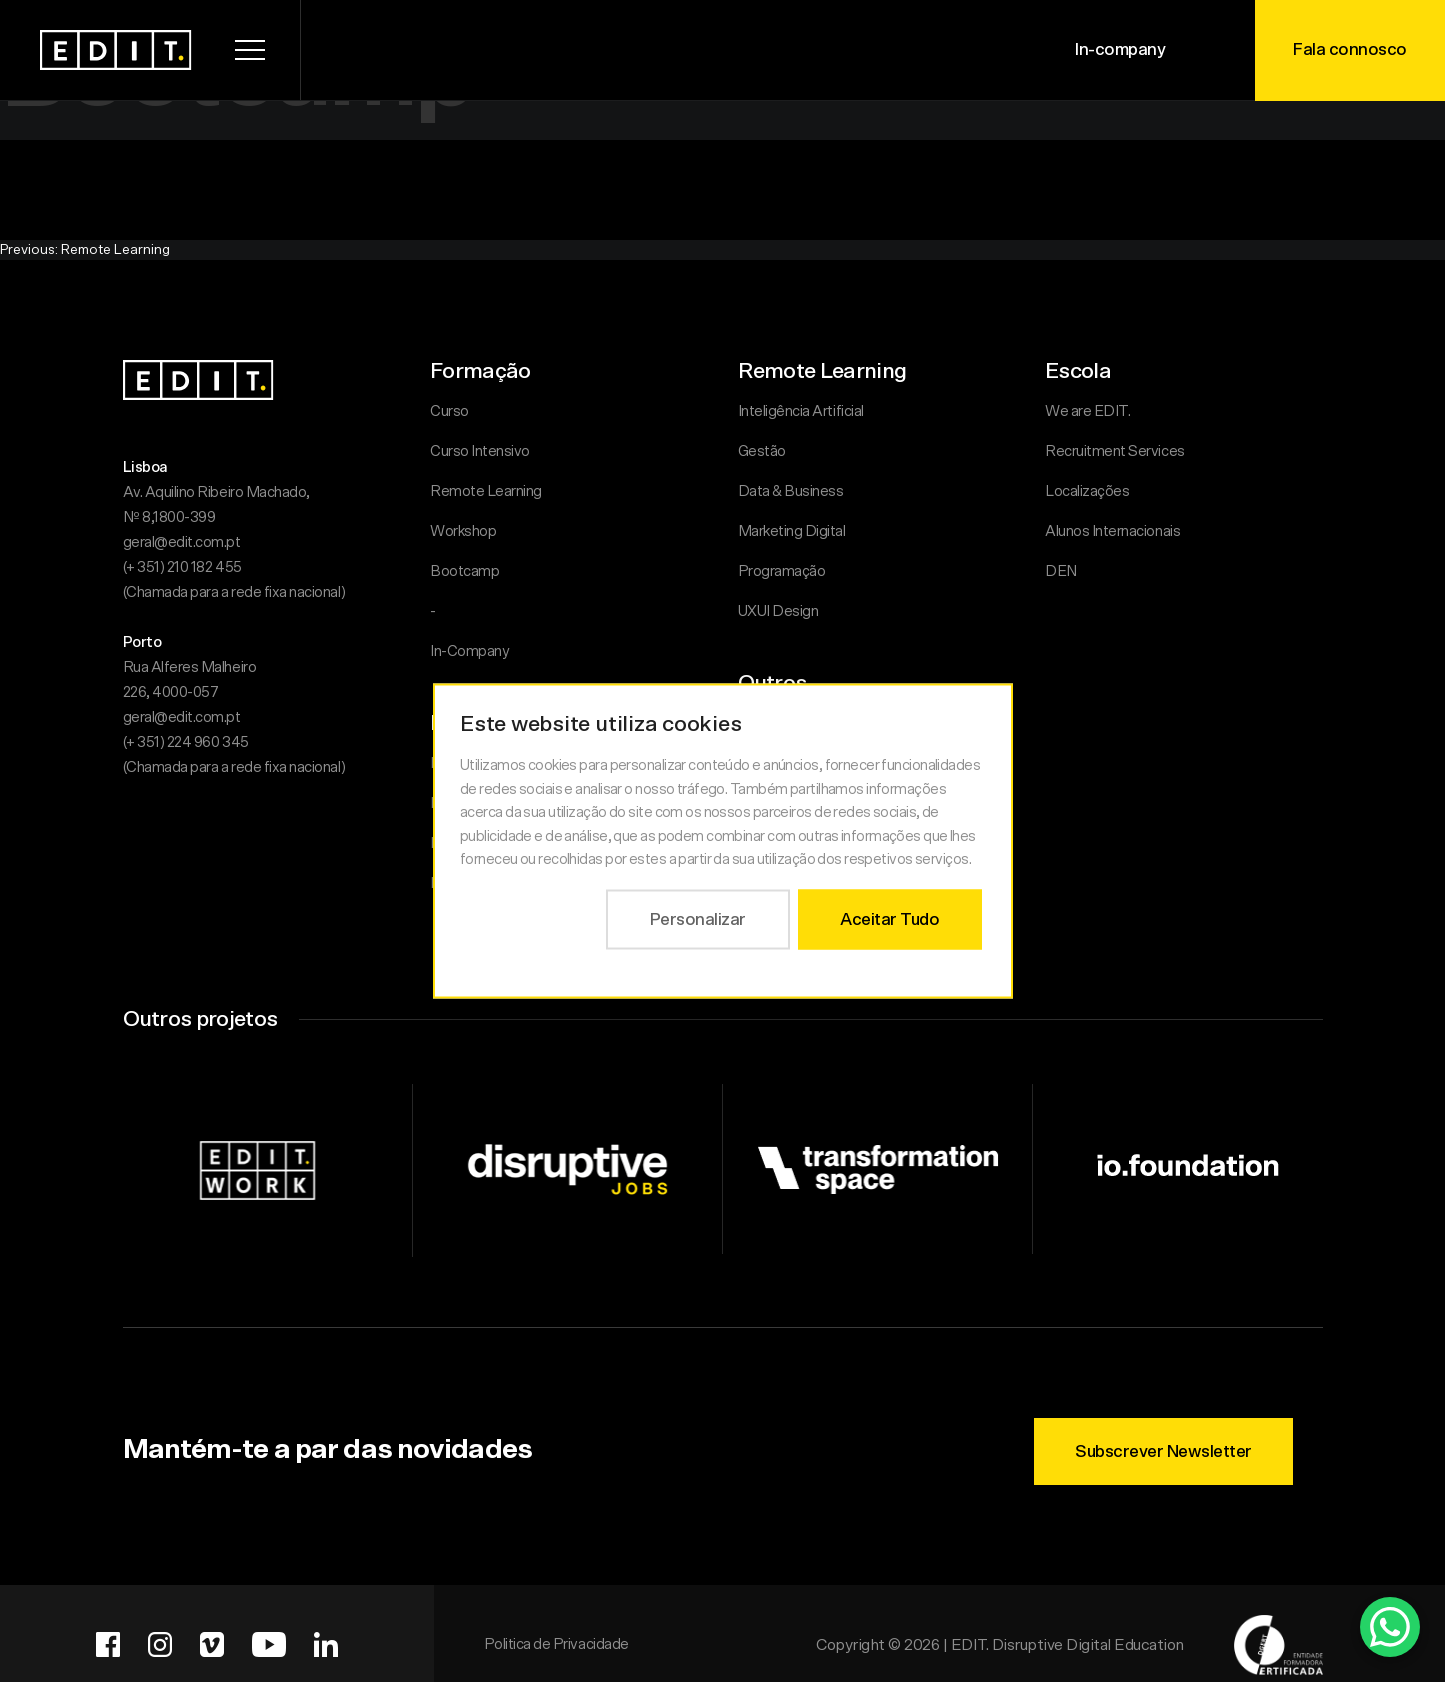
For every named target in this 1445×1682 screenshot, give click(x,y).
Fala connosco (1350, 49)
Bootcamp (464, 571)
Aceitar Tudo (889, 918)
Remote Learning (486, 491)
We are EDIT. (1087, 411)
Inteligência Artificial (801, 411)
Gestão (762, 451)
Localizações (1087, 491)
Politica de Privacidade (556, 1644)
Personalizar (697, 918)
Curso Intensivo (480, 451)
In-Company (469, 651)
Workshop (463, 531)
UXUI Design (778, 611)
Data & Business (791, 491)
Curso (449, 411)
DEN (1061, 571)
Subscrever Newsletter (1163, 1451)
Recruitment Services (1115, 451)
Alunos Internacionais (1112, 531)
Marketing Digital (792, 531)
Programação (782, 571)
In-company (1120, 49)
